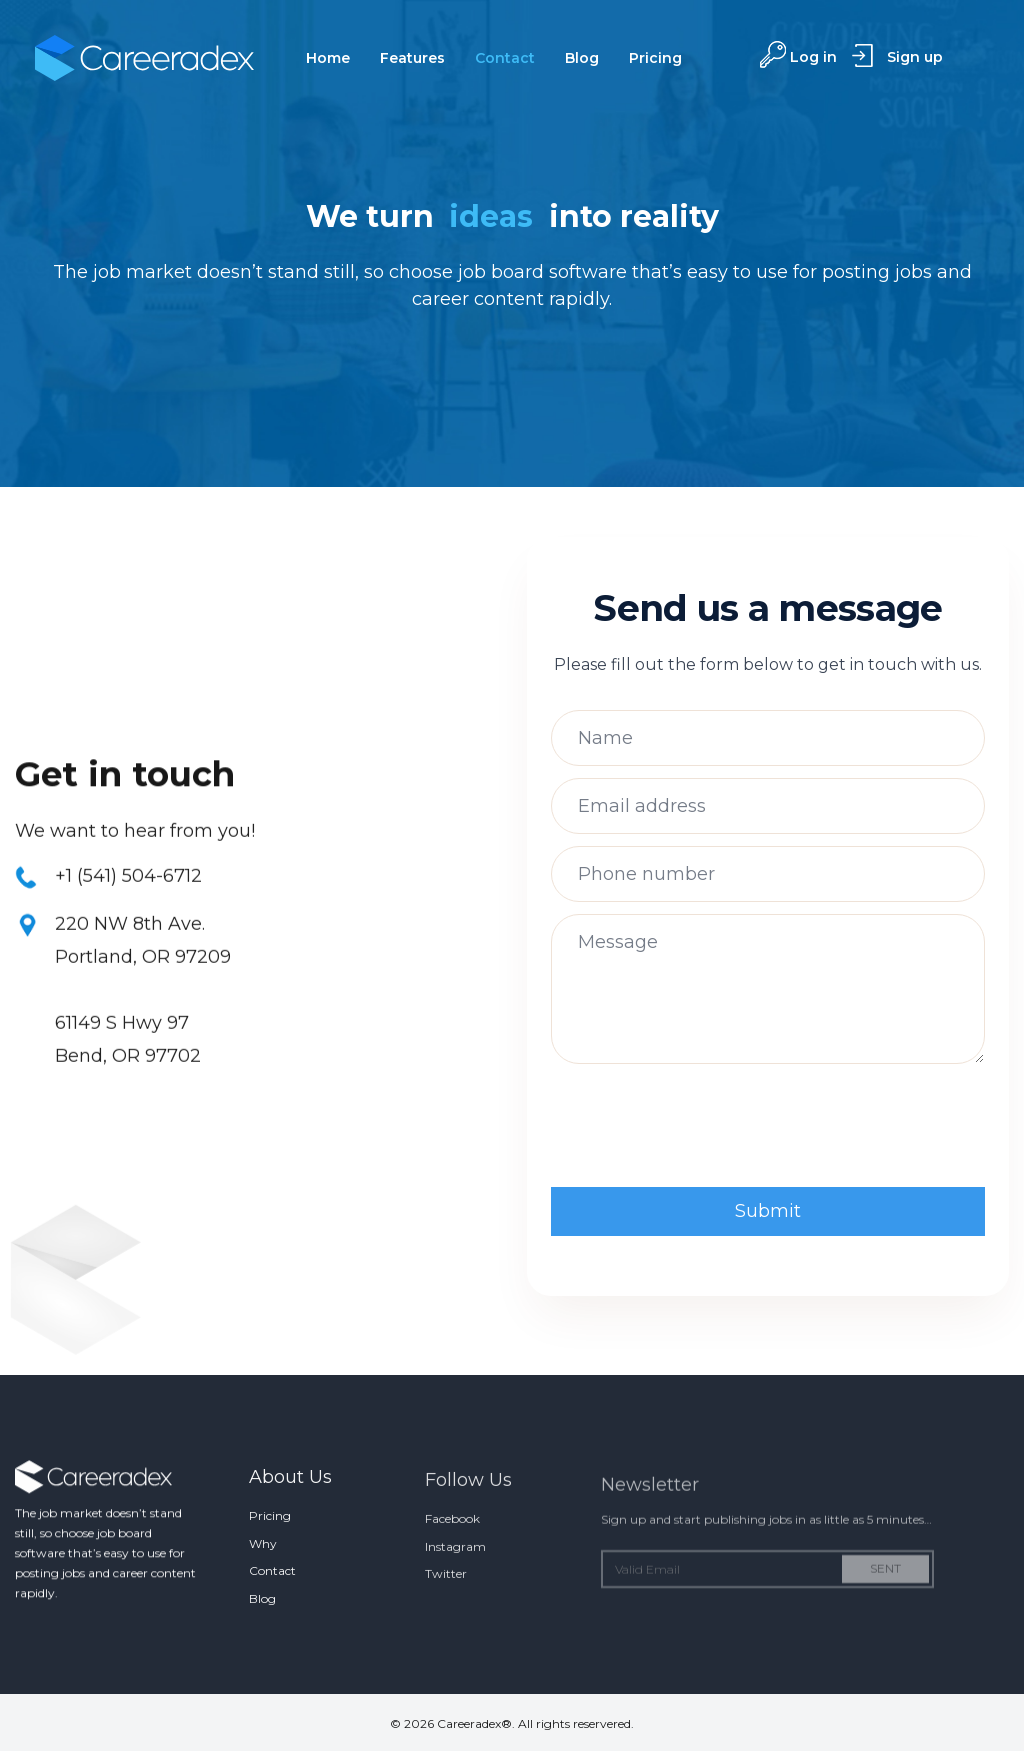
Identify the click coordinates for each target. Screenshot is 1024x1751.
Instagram (455, 1570)
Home (328, 58)
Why (263, 1561)
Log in (813, 57)
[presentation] (703, 1128)
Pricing (655, 58)
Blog (582, 58)
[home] (144, 58)
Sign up (915, 57)
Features (412, 58)
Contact (505, 58)
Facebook (452, 1542)
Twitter (446, 1597)
